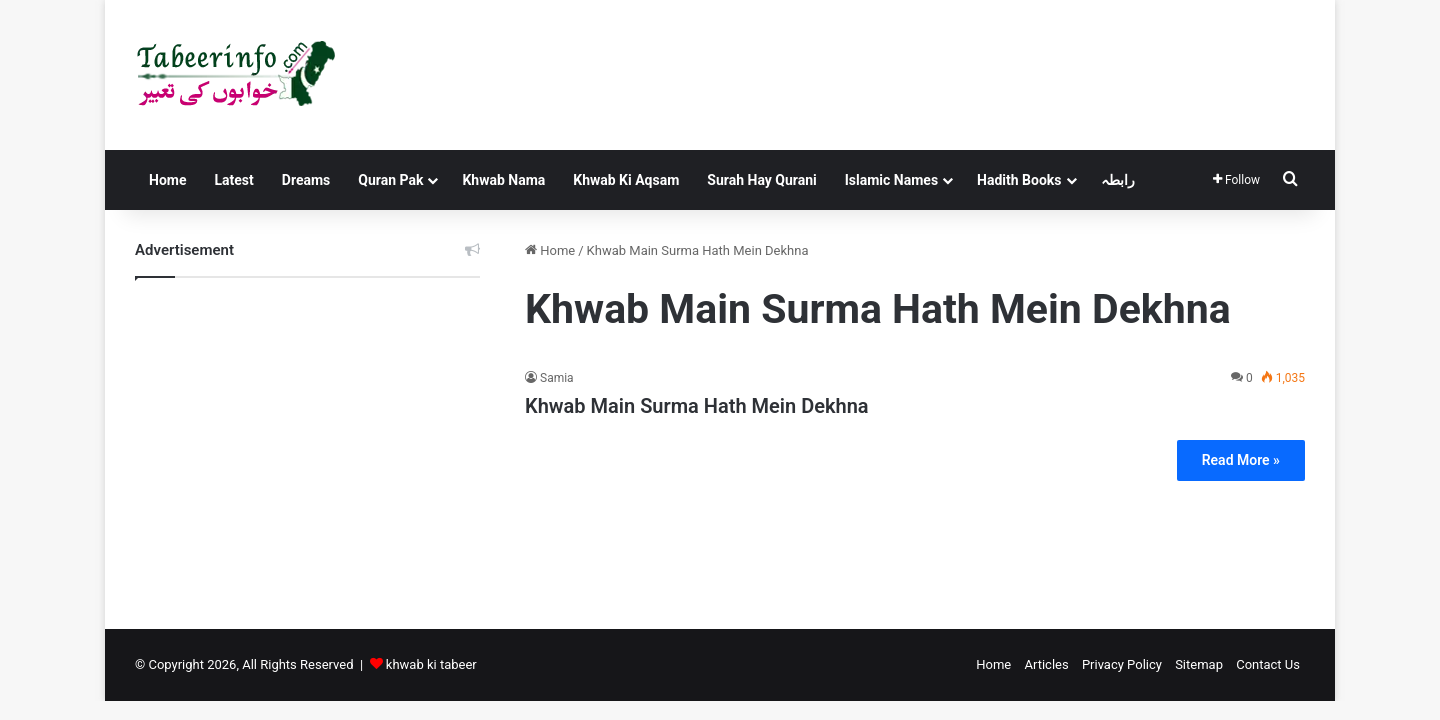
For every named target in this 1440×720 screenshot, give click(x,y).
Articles (1046, 664)
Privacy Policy (1122, 664)
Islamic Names (891, 180)
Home (167, 180)
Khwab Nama (503, 180)
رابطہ (1118, 180)
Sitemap (1199, 664)
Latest (233, 180)
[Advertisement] (307, 438)
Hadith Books (1019, 180)
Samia (557, 378)
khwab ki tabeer (431, 664)
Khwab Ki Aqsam (626, 180)
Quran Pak (390, 180)
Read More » (1241, 460)
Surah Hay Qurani (761, 180)
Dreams (306, 180)
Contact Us (1268, 664)
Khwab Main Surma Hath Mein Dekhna (697, 406)
